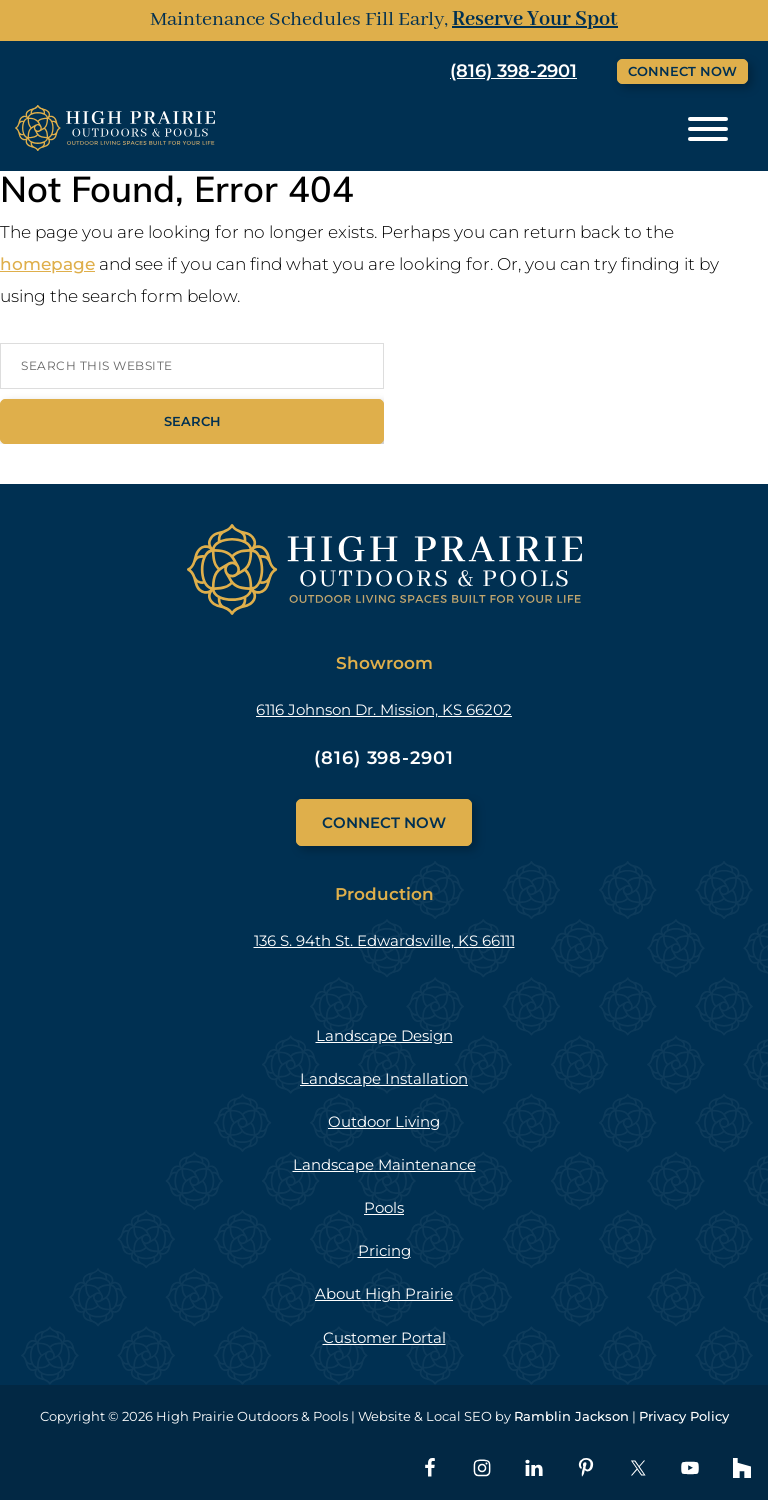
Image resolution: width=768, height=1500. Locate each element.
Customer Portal (384, 1337)
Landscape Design (384, 1035)
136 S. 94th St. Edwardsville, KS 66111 (384, 940)
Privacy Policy (684, 1416)
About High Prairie (384, 1293)
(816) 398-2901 (513, 71)
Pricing (384, 1250)
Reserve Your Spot (535, 19)
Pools (384, 1207)
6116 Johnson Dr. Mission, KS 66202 (384, 709)
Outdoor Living (384, 1121)
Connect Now (682, 71)
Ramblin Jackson (571, 1416)
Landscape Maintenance (384, 1164)
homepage (47, 264)
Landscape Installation (384, 1078)
